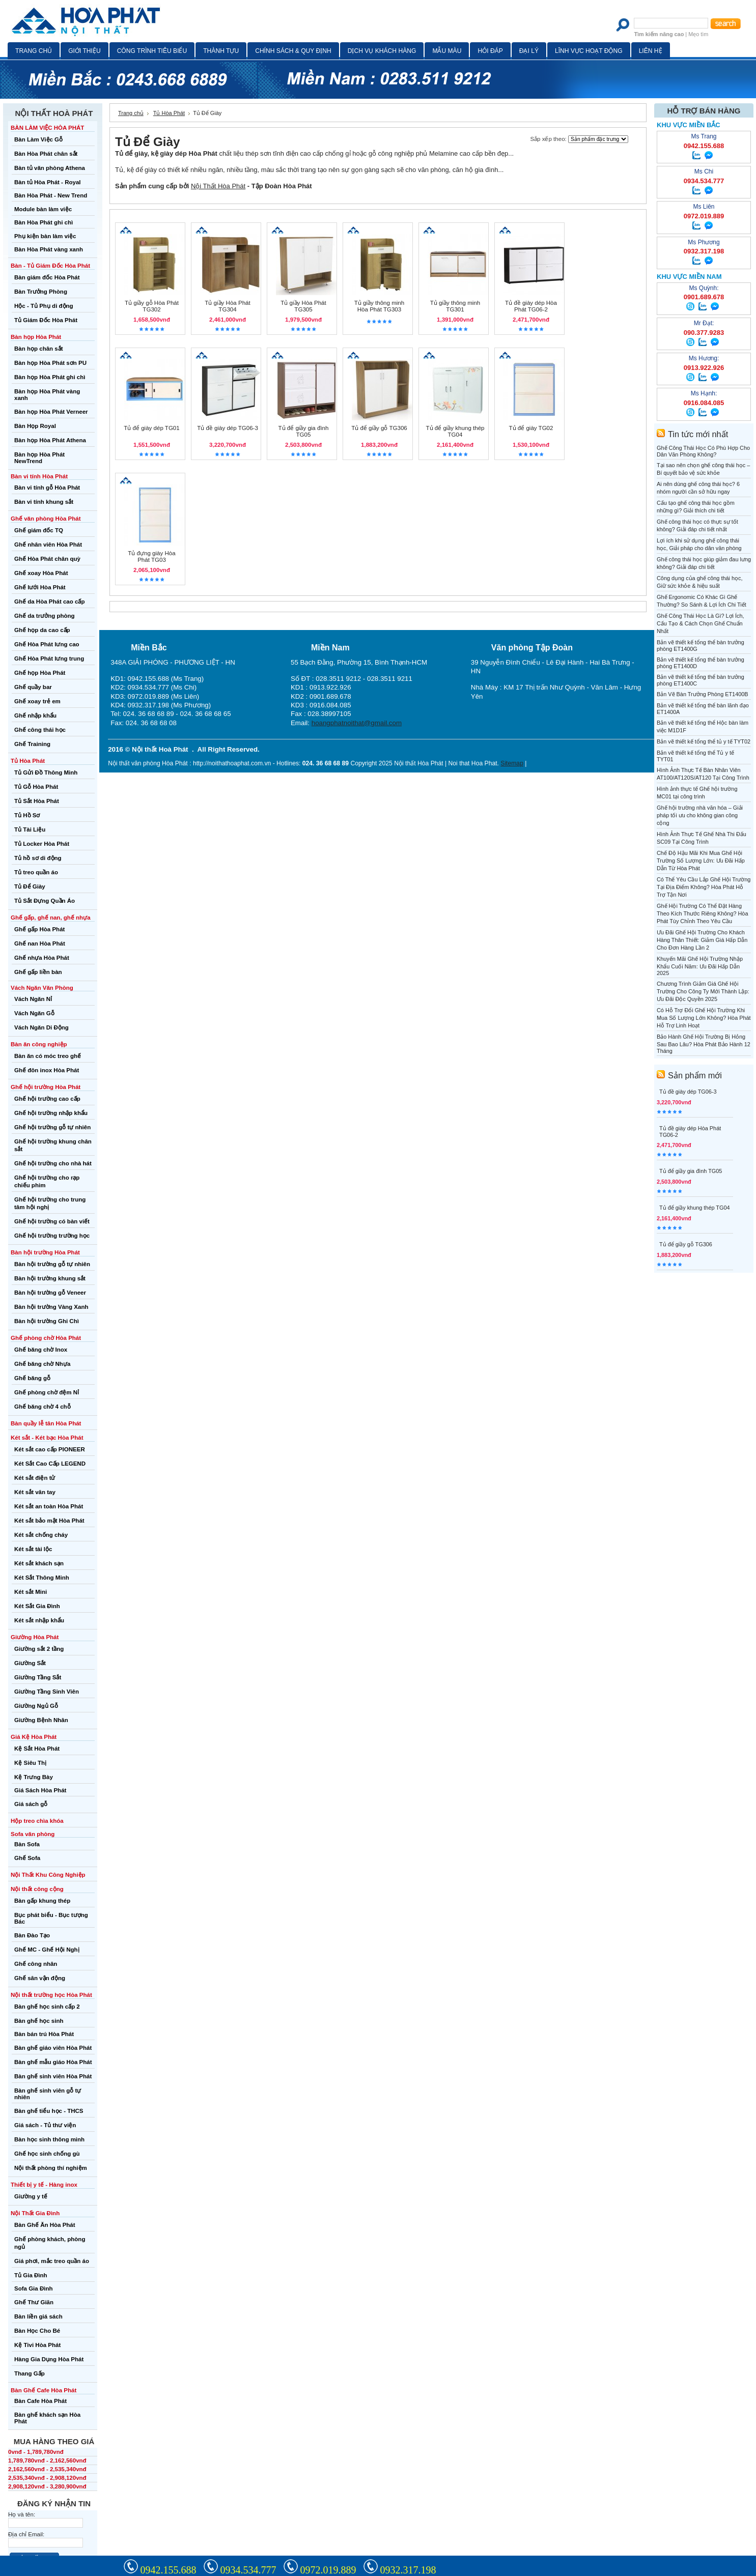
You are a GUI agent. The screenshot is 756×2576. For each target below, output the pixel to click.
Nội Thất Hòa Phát (218, 186)
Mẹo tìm (698, 34)
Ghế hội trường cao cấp (47, 1099)
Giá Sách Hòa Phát (40, 1790)
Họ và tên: (21, 2514)
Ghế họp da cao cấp (42, 630)
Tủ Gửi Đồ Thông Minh (45, 772)
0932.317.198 (408, 2569)
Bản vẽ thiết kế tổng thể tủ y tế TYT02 (703, 741)
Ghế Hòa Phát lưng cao (46, 644)
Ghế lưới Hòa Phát (40, 587)
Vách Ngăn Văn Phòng (42, 988)
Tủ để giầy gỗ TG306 (379, 428)
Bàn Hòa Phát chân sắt (45, 154)
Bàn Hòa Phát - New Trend (50, 195)
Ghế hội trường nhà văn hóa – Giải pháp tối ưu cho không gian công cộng (700, 815)
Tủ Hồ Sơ (27, 815)
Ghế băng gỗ (32, 1378)
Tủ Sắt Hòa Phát (36, 801)
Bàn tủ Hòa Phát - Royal (47, 182)
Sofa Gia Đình (33, 2288)
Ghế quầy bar (33, 687)
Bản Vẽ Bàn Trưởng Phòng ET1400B (702, 694)
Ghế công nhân (35, 1964)
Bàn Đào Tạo (32, 1935)
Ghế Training (32, 744)
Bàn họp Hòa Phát (36, 337)
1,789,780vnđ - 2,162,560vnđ (47, 2460)
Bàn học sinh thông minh (49, 2139)
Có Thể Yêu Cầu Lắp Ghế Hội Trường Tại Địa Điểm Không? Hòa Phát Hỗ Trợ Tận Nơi (703, 887)
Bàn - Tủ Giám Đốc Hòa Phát (50, 266)
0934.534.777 (248, 2569)
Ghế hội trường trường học (52, 1236)
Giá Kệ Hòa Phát (34, 1737)
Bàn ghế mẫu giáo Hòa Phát (53, 2062)
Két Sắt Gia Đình (37, 1606)
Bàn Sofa (27, 1844)
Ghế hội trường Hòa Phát (45, 1087)
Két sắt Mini (30, 1592)
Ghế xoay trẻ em (37, 701)
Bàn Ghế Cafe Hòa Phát (43, 2390)
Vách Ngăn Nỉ (33, 999)
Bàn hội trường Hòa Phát (45, 1252)
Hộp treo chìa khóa (37, 1821)
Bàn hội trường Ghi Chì (46, 1321)
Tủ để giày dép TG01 (151, 428)
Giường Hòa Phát (35, 1637)
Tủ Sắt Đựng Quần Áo (44, 901)
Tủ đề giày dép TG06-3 (227, 428)
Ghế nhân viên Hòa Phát (48, 544)
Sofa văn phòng (32, 1834)
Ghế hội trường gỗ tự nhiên (52, 1127)
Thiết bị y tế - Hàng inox (44, 2185)
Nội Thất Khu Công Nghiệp (48, 1875)
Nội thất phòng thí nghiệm (50, 2168)
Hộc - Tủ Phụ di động (43, 306)
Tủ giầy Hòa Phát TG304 (227, 306)
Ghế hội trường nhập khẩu (51, 1113)
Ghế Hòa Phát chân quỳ (47, 559)
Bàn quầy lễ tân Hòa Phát (46, 1423)
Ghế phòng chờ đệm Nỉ (46, 1392)
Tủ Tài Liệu (29, 829)
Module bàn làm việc (43, 209)
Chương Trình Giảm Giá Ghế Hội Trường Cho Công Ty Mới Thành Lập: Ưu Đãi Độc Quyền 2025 (703, 991)
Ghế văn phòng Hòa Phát (46, 519)
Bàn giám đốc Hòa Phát (47, 277)
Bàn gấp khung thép (42, 1901)
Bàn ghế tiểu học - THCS (48, 2111)
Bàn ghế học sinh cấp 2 (47, 2006)
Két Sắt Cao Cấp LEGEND (50, 1464)
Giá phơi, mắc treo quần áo (51, 2261)
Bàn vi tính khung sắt (43, 502)
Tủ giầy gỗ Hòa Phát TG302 (152, 306)
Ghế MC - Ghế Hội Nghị (46, 1950)
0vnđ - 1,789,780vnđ (36, 2452)
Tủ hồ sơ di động (38, 858)
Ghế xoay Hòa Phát (41, 573)
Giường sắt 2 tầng (39, 1649)
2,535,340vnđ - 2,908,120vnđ (47, 2478)
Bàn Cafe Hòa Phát (40, 2401)
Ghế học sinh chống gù (46, 2154)
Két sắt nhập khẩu (39, 1620)
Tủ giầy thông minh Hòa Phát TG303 (379, 306)
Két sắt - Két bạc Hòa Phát (47, 1438)
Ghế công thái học (40, 730)
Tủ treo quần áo (36, 872)
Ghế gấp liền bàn (38, 972)
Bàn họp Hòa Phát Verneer (51, 412)
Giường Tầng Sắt (37, 1677)
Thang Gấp (29, 2373)
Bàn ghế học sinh (39, 2021)
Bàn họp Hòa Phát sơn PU (50, 363)
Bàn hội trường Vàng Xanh (51, 1307)
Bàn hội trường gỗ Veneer (50, 1293)
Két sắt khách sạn (39, 1563)
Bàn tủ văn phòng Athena (49, 168)
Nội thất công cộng (37, 1889)
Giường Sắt (30, 1663)
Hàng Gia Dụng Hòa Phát (48, 2359)
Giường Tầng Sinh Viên (46, 1691)
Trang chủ (131, 113)
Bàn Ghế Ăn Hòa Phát (44, 2225)
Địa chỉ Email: (26, 2534)
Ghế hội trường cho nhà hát (53, 1163)
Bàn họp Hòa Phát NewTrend (39, 457)
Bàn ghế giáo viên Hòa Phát (53, 2048)
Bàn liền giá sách (38, 2316)
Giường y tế (30, 2196)
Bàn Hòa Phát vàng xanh (48, 249)
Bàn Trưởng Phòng (40, 292)
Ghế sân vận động (39, 1978)
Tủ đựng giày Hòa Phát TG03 (151, 556)
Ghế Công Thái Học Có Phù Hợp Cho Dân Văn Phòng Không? (703, 451)
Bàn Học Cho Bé (37, 2331)
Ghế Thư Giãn (33, 2302)
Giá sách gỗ (30, 1804)
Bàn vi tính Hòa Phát (39, 476)
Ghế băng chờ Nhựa (42, 1364)
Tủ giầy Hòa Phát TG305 (303, 306)
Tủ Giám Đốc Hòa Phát (45, 320)
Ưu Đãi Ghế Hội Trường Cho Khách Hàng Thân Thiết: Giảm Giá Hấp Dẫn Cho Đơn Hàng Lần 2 (702, 940)
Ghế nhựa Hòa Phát (41, 958)
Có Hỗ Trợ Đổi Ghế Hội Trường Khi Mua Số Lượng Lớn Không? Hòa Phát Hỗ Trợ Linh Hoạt (704, 1017)
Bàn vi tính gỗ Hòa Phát (47, 487)
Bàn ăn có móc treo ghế (47, 1056)
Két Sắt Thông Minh (41, 1578)
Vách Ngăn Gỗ (34, 1013)
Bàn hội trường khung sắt (50, 1278)
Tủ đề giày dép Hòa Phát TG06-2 (531, 306)
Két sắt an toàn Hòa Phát (48, 1506)
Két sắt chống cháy (41, 1535)
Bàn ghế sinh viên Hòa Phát (53, 2076)
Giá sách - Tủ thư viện (45, 2125)
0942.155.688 (169, 2569)
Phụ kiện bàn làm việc (45, 236)
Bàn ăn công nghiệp (39, 1044)
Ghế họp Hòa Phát (39, 673)
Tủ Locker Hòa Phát (41, 844)
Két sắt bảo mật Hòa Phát (49, 1521)
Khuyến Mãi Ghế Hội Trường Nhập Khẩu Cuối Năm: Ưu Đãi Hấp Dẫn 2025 (700, 966)
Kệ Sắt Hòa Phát (37, 1748)
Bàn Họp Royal (35, 426)
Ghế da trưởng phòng (44, 616)
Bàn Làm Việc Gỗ (38, 139)
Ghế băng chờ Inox (40, 1350)
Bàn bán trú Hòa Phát (44, 2034)
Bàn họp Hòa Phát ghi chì (49, 377)
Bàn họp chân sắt (38, 349)
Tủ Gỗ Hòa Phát (36, 787)
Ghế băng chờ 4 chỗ (42, 1407)
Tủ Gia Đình (30, 2275)
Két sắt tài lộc (33, 1549)
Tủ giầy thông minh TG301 (455, 306)
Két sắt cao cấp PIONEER (49, 1449)
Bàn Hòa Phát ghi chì (43, 222)
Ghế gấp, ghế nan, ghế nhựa (51, 917)
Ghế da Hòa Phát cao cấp (49, 601)
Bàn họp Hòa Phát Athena (50, 440)
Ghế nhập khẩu (35, 715)
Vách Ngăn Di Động (41, 1027)
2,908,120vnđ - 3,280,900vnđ (47, 2486)
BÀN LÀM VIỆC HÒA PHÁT (47, 128)
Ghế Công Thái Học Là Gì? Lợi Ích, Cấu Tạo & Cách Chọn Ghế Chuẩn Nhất (700, 623)
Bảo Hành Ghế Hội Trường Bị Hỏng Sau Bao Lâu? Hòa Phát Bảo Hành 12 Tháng (703, 1044)
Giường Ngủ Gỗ (36, 1706)
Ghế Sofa (27, 1858)
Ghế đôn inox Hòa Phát (46, 1070)
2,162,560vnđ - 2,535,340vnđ (47, 2469)
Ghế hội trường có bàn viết (52, 1221)
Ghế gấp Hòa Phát (39, 929)
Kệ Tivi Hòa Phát (37, 2345)
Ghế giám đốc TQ (38, 530)
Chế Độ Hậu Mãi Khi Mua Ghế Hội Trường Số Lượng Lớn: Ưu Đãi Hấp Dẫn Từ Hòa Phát (701, 860)
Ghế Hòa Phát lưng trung (49, 658)
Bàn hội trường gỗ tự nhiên (52, 1264)
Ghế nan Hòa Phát (39, 943)
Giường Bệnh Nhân (41, 1720)
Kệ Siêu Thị (30, 1763)
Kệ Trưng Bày (33, 1777)
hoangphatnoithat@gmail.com (357, 723)
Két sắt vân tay (34, 1492)
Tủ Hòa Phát (28, 761)
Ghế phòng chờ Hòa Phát (46, 1338)
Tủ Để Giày (29, 886)
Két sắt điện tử (34, 1478)
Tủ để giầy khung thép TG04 (455, 431)
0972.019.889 (328, 2569)
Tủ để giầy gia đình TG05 (303, 431)
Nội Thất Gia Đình (35, 2213)
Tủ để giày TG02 (531, 428)
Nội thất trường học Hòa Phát (51, 1995)
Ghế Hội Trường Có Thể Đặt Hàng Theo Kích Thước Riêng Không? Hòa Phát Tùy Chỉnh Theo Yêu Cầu (702, 913)
